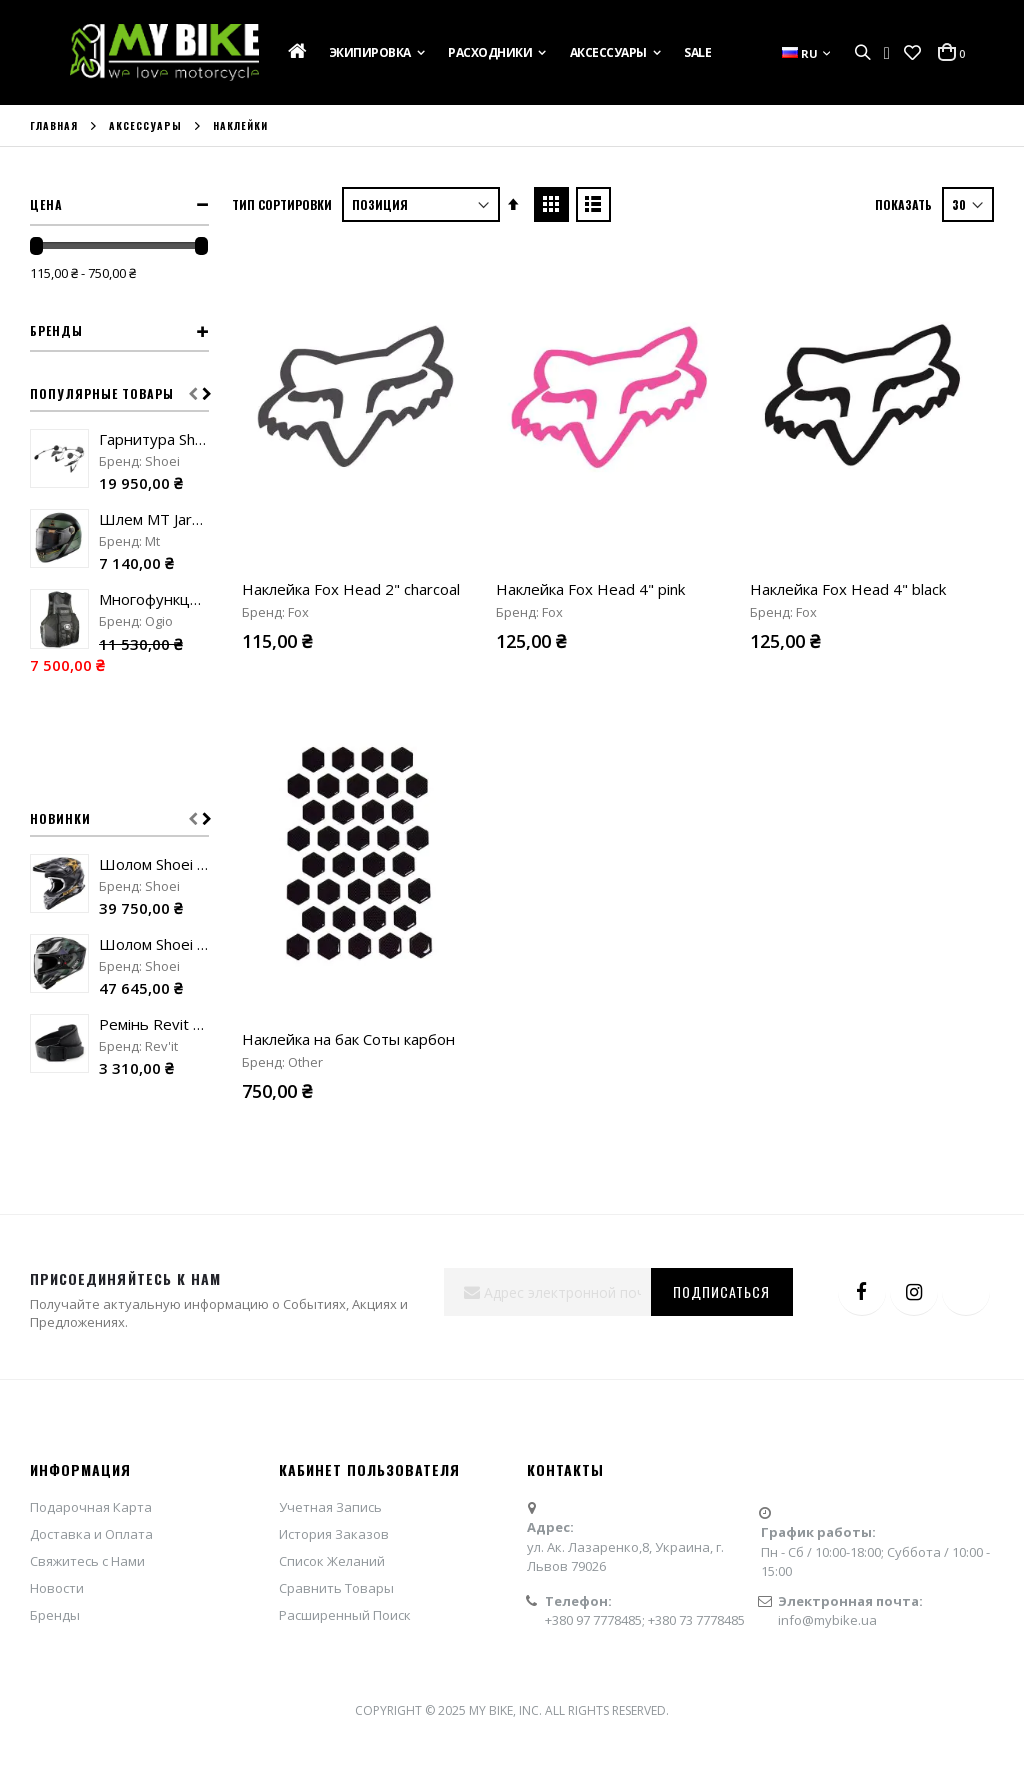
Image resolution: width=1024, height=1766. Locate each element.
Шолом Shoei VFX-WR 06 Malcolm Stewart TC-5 (154, 864)
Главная (54, 126)
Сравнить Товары (336, 1588)
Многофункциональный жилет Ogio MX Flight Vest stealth (154, 599)
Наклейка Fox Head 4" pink (590, 589)
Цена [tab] (46, 204)
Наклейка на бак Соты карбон (348, 1039)
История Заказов (334, 1534)
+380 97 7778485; (596, 1620)
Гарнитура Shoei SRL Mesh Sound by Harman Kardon (154, 439)
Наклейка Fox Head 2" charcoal (351, 589)
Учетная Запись (330, 1507)
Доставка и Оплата (91, 1534)
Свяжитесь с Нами (87, 1561)
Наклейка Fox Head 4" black (848, 589)
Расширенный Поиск (345, 1615)
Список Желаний (332, 1561)
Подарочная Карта (91, 1507)
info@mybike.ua (827, 1620)
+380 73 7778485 (696, 1620)
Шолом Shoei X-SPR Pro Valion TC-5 (154, 944)
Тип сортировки (282, 204)
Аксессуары (145, 126)
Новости (57, 1588)
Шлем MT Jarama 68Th (154, 519)
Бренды (55, 1615)
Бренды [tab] (56, 330)
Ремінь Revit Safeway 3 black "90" (154, 1024)
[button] (912, 53)
